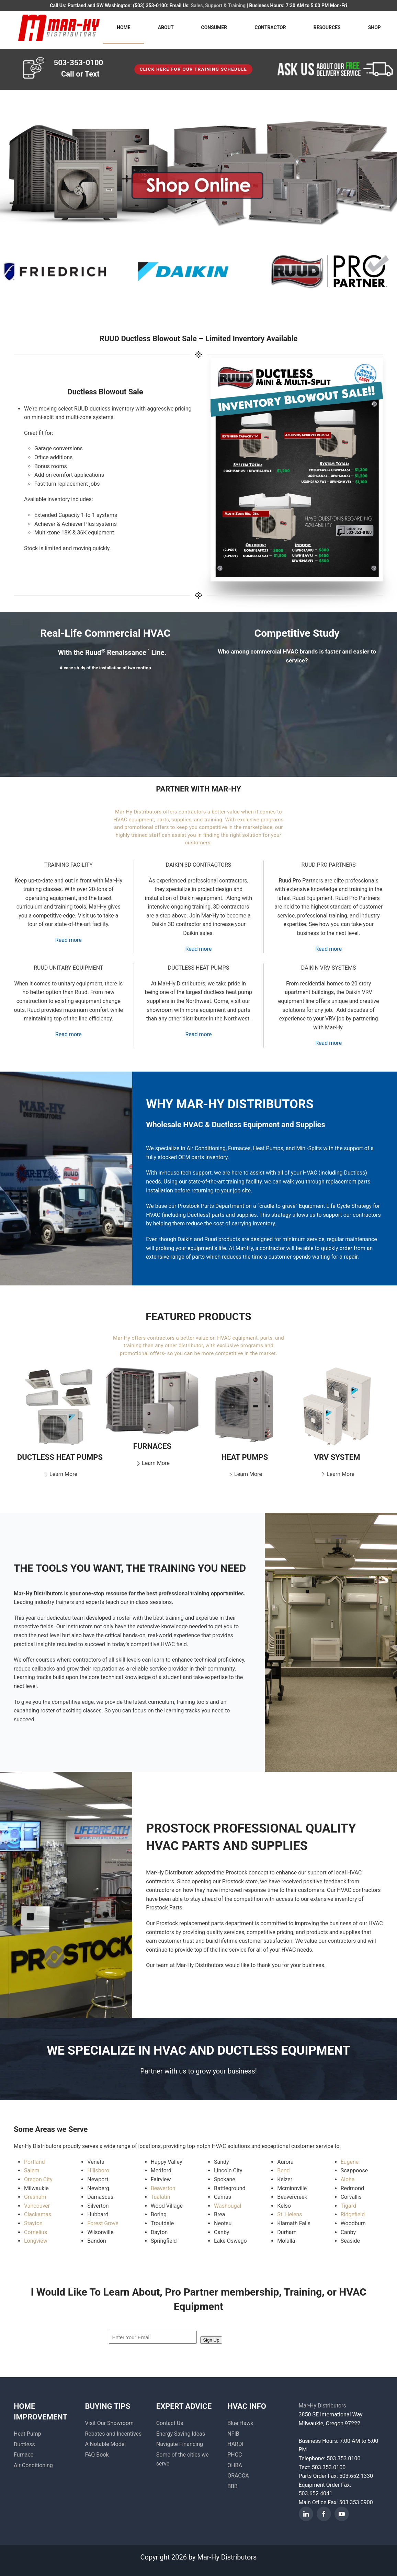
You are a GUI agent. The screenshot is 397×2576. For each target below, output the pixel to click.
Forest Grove (102, 2223)
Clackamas (37, 2214)
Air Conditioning (33, 2465)
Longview (35, 2241)
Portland (34, 2162)
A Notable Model (105, 2444)
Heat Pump (27, 2433)
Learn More (60, 1474)
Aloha (348, 2179)
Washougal (227, 2206)
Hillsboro (98, 2170)
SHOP (374, 27)
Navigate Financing (179, 2444)
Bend (283, 2170)
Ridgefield (353, 2214)
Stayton (33, 2223)
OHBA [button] (234, 2465)
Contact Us (169, 2423)
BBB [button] (232, 2486)
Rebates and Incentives (113, 2433)
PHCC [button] (234, 2454)
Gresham (35, 2197)
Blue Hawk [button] (240, 2423)
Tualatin (160, 2197)
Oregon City (38, 2179)
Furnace (23, 2454)
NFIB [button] (233, 2433)
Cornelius (35, 2232)
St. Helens (289, 2214)
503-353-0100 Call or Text (78, 68)
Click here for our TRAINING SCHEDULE (193, 69)
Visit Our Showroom (109, 2423)
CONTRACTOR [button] (270, 27)
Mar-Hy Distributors (322, 2405)
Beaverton (163, 2188)
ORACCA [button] (238, 2475)
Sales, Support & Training (218, 5)
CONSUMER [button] (214, 27)
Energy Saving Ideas (180, 2433)
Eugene (350, 2162)
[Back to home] (58, 27)
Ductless (24, 2444)
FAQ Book (97, 2454)
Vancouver (37, 2206)
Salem (31, 2170)
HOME (124, 27)
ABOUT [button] (166, 27)
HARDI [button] (235, 2444)
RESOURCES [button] (327, 27)
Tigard (348, 2206)
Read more (68, 940)
